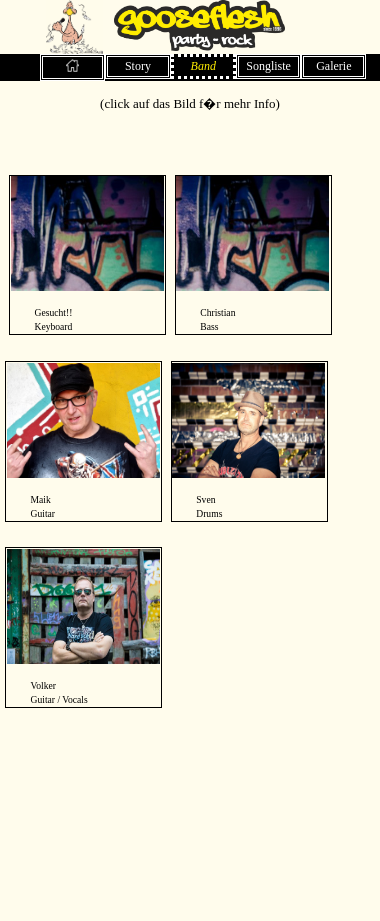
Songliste (268, 66)
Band (203, 66)
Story (138, 66)
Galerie (333, 66)
